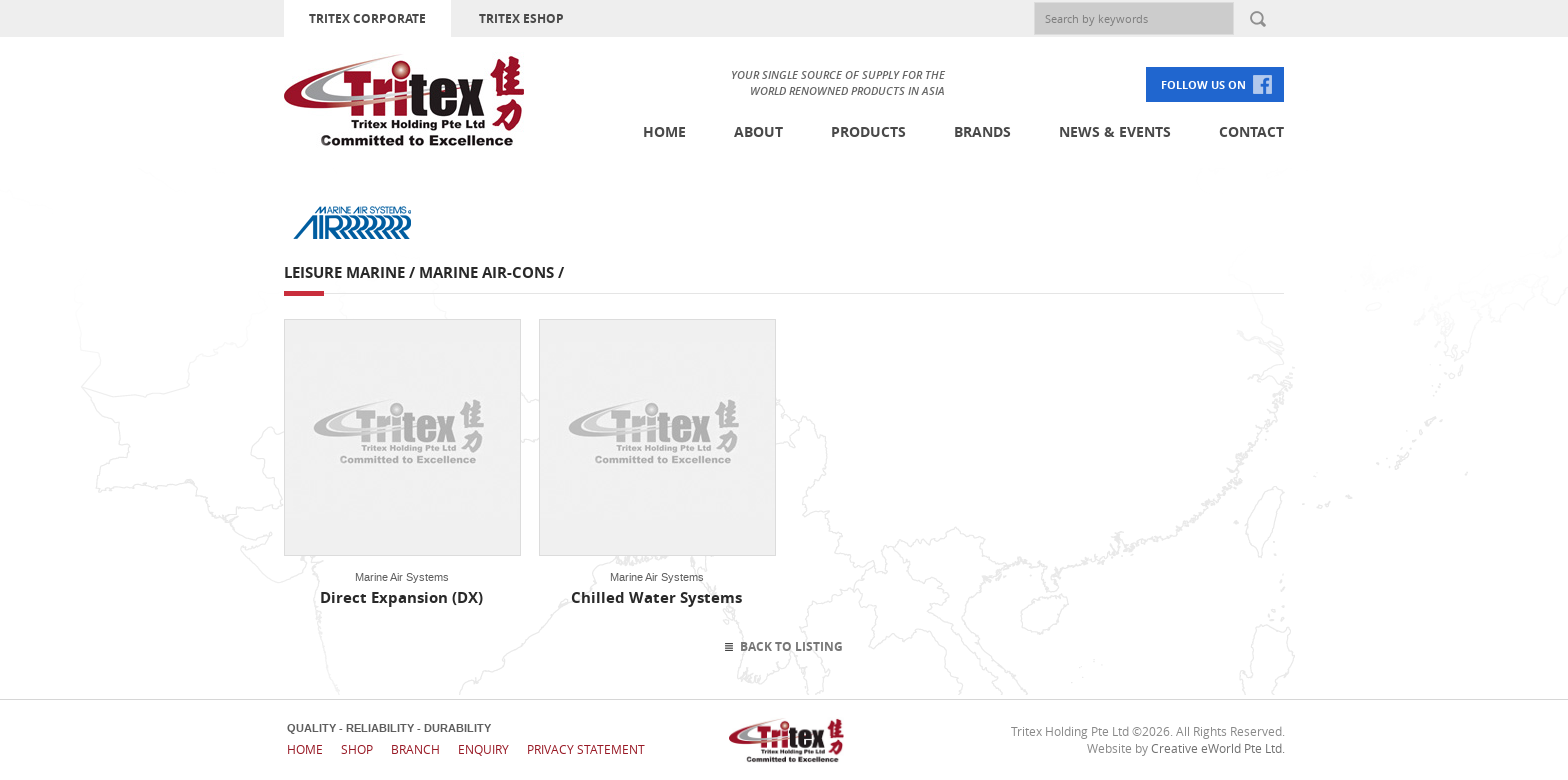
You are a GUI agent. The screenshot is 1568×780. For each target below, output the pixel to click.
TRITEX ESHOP (521, 18)
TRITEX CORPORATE (367, 18)
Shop (357, 749)
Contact (1251, 131)
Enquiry (483, 749)
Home (664, 131)
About (758, 131)
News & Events (1115, 131)
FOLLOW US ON (1203, 84)
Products (868, 131)
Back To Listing (791, 646)
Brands (982, 131)
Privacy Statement (586, 749)
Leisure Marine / (351, 272)
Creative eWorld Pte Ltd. (1218, 748)
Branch (415, 749)
